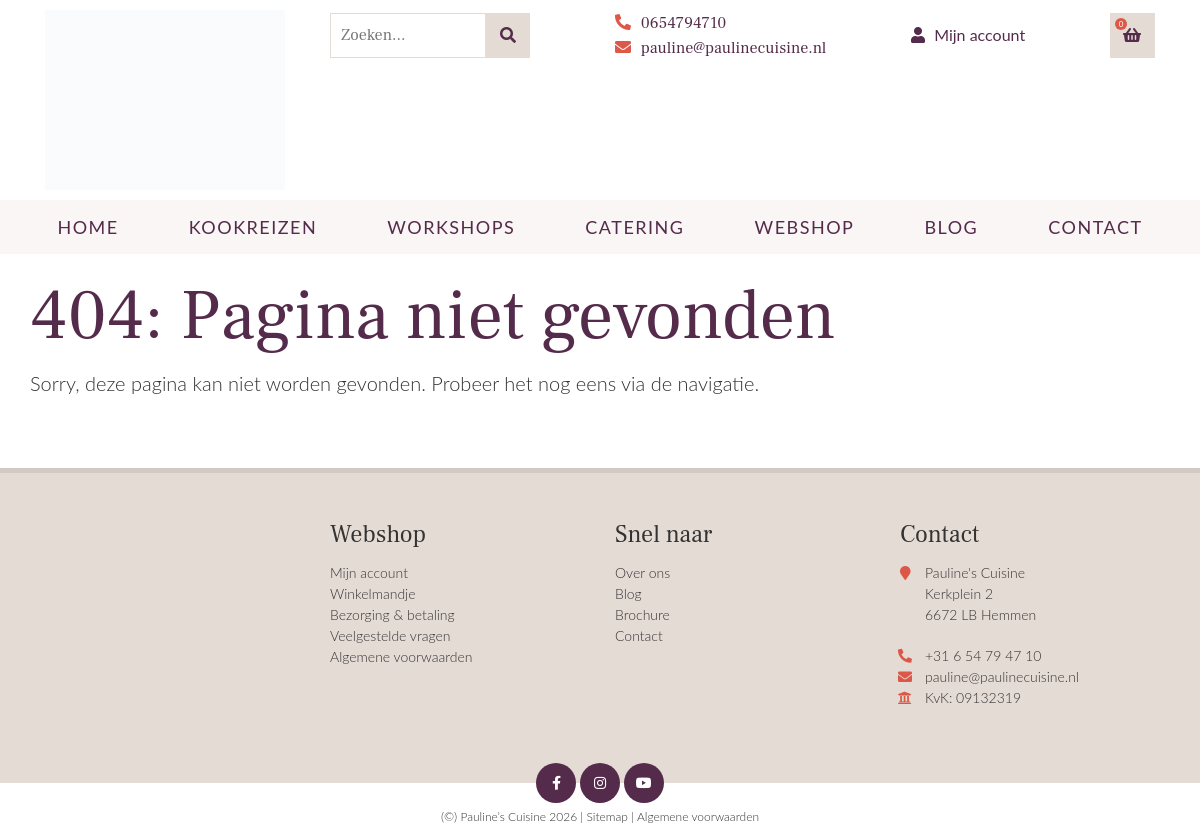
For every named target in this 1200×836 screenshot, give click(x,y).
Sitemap (606, 816)
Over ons (642, 572)
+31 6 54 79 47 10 (983, 655)
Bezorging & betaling (392, 614)
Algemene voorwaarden (401, 656)
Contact (639, 635)
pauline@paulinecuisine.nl (720, 48)
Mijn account (968, 34)
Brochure (642, 614)
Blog (628, 593)
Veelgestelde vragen (390, 635)
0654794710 (670, 23)
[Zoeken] (507, 35)
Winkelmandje (373, 593)
